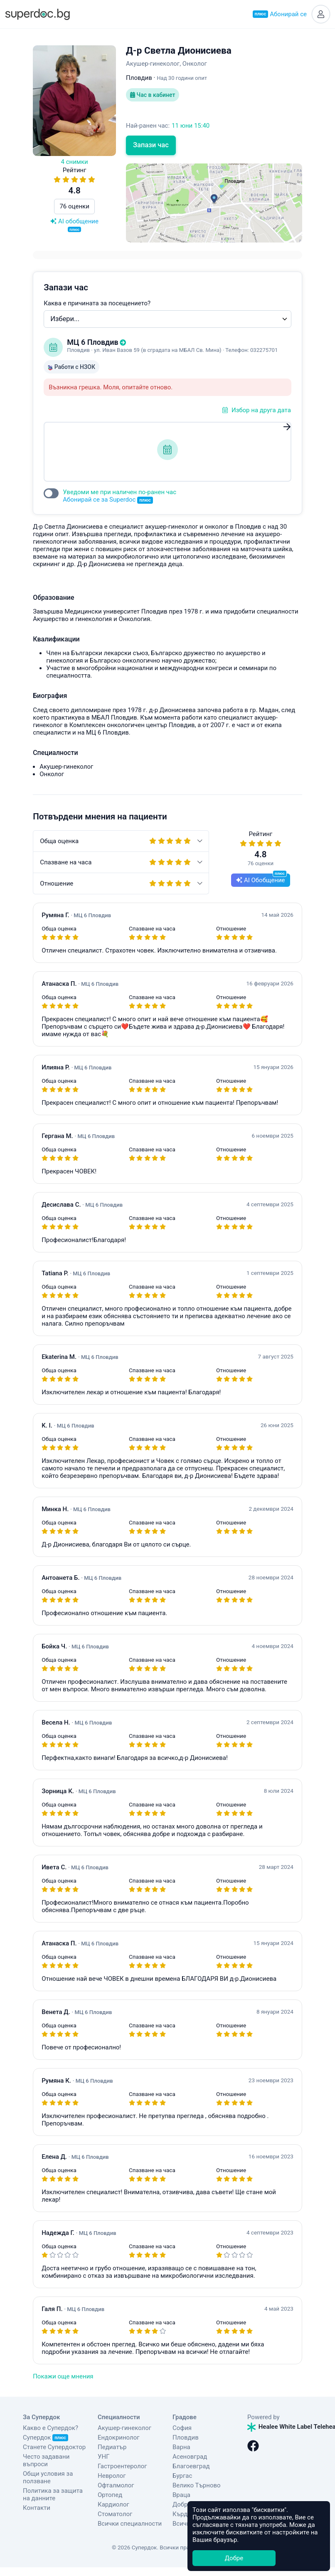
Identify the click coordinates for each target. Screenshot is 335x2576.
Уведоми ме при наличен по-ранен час (119, 496)
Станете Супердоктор (54, 2447)
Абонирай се (280, 14)
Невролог (112, 2475)
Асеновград (189, 2456)
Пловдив (185, 2437)
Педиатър (112, 2447)
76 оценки (74, 206)
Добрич (183, 2504)
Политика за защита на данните (53, 2494)
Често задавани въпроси (46, 2460)
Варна (181, 2447)
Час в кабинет (152, 95)
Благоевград (190, 2466)
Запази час (151, 145)
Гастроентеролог (122, 2466)
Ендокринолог (119, 2437)
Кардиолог (113, 2504)
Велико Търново (196, 2485)
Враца (181, 2495)
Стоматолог (115, 2514)
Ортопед (110, 2495)
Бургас (182, 2475)
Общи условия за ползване (48, 2477)
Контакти (36, 2508)
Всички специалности (130, 2523)
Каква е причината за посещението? (97, 303)
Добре (234, 2558)
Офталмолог (116, 2485)
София (182, 2428)
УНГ (103, 2456)
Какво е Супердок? (50, 2428)
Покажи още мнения (63, 2376)
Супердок (45, 2437)
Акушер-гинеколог (124, 2428)
